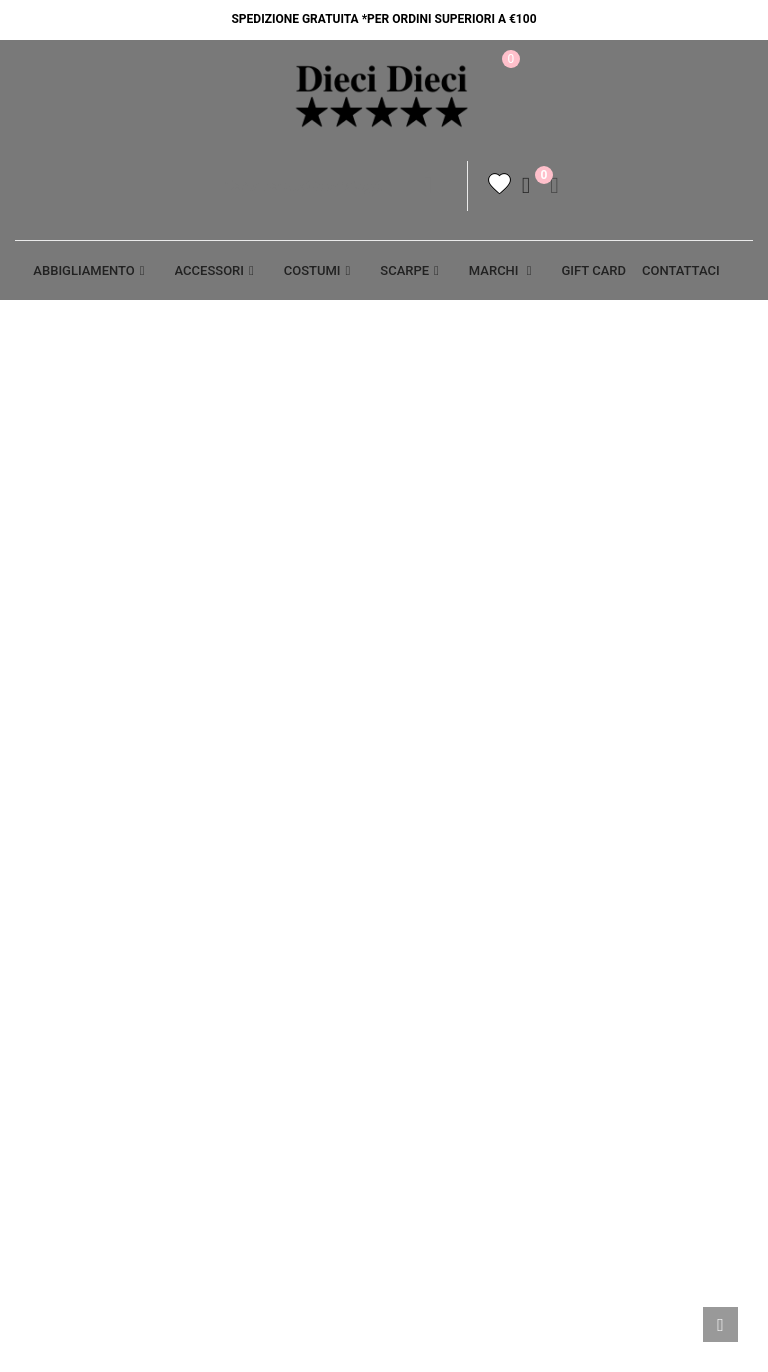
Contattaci (248, 893)
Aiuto (35, 823)
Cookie (231, 858)
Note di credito (647, 928)
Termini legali (451, 823)
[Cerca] (338, 191)
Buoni (611, 998)
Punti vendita (257, 928)
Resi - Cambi (440, 928)
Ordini (613, 893)
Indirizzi (621, 963)
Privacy (235, 823)
